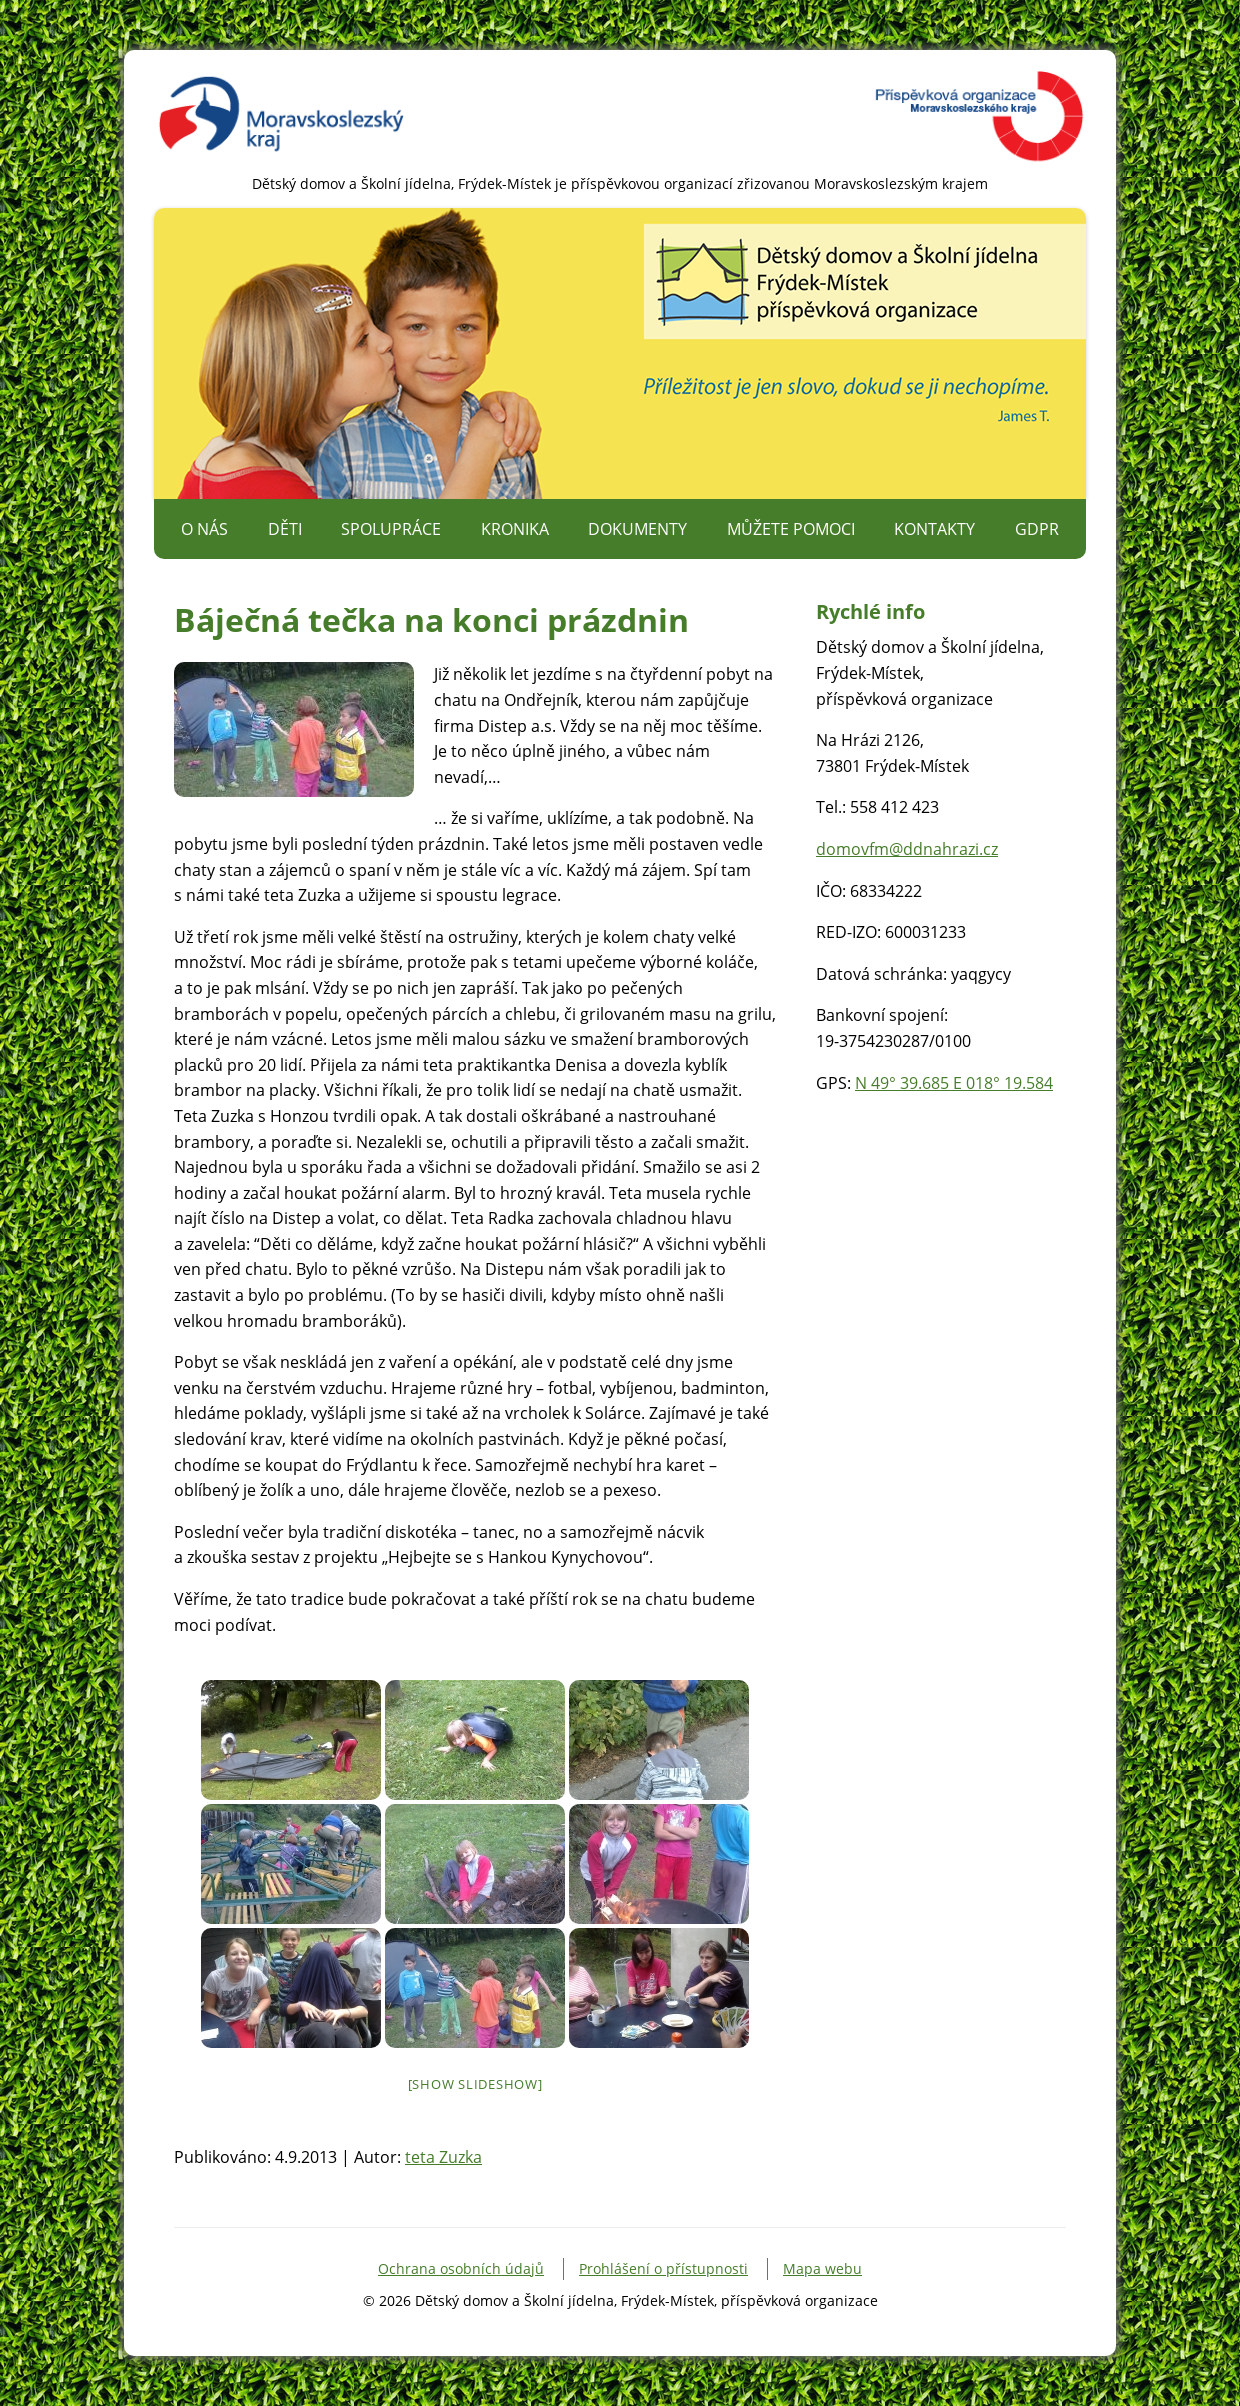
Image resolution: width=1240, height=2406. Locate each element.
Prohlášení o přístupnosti (663, 2268)
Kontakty (934, 529)
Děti (285, 529)
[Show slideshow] (475, 2084)
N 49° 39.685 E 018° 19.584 (954, 1083)
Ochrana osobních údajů (461, 2268)
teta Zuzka (443, 2157)
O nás (204, 529)
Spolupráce (391, 529)
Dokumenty (637, 529)
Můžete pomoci (791, 529)
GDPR (1037, 529)
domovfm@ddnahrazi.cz (907, 849)
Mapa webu (822, 2268)
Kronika (515, 529)
